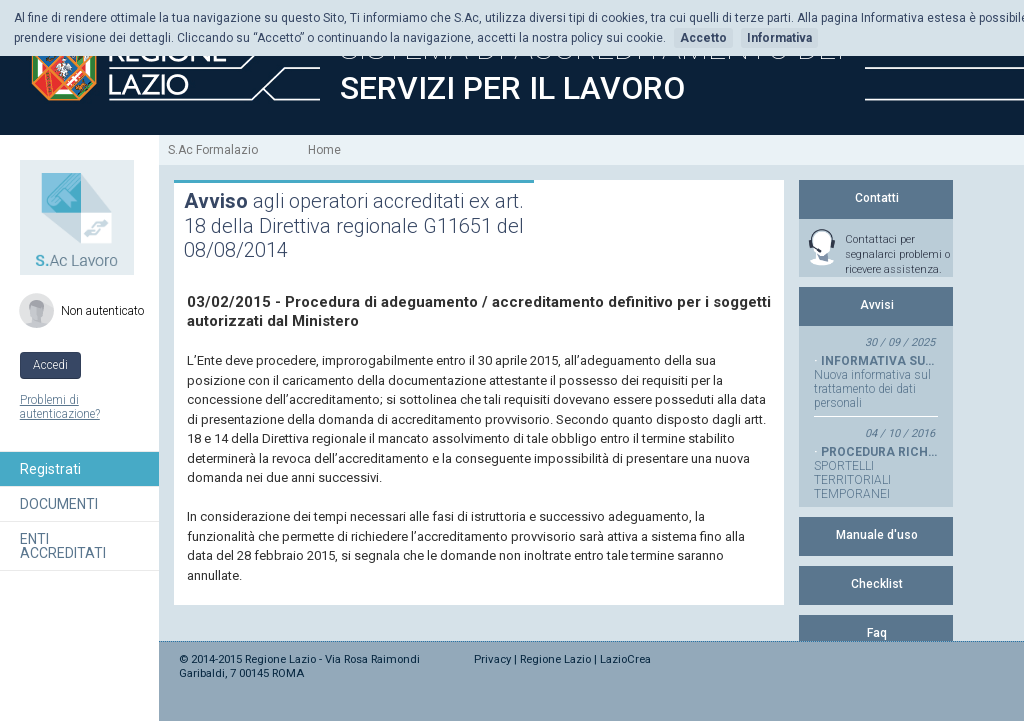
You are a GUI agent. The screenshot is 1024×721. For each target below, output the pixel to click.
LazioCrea (625, 659)
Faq (877, 633)
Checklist (877, 584)
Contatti (877, 198)
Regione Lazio (555, 659)
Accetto (703, 38)
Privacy (492, 659)
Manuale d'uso (877, 535)
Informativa (779, 38)
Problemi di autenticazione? (60, 407)
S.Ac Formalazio (213, 150)
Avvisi (877, 305)
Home (324, 150)
